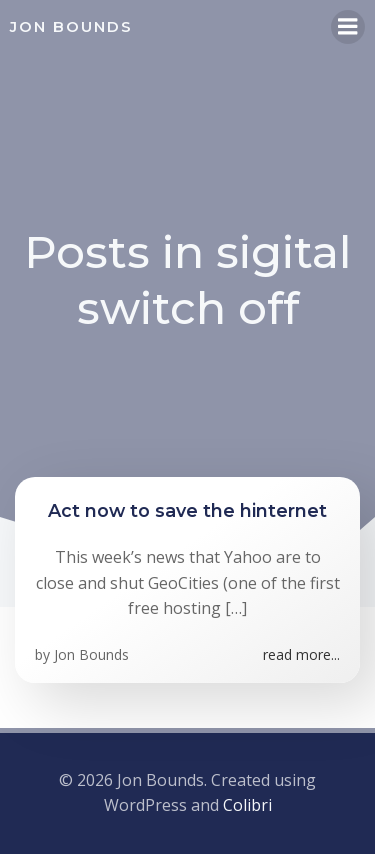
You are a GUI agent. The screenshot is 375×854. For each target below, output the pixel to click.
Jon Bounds (91, 654)
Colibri (247, 805)
